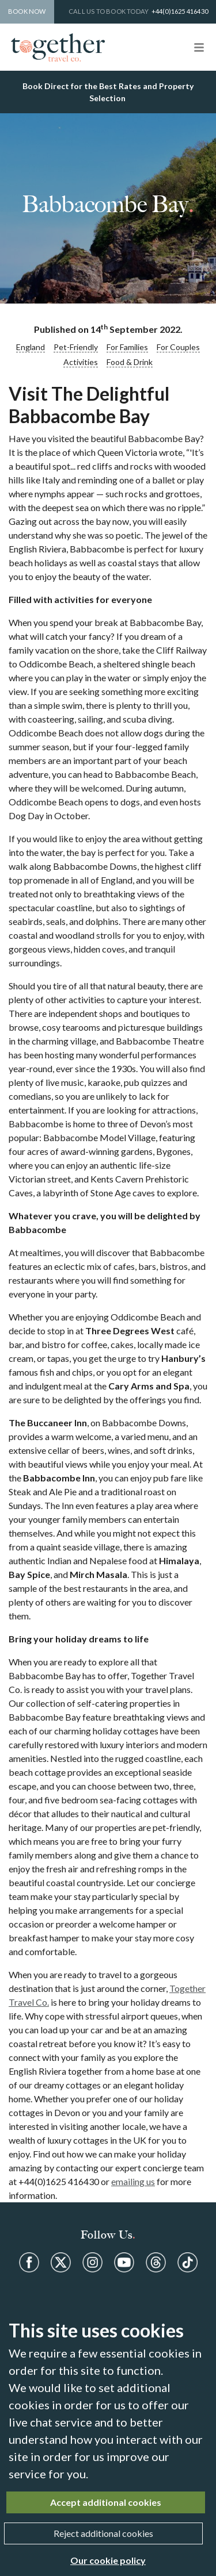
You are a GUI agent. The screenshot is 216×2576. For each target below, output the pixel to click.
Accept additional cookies (105, 2502)
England (30, 347)
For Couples (178, 347)
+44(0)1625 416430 (179, 11)
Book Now (27, 11)
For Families (127, 347)
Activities (80, 362)
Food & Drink (130, 362)
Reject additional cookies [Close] (103, 2533)
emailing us (133, 2181)
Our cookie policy (108, 2560)
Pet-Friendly (76, 347)
